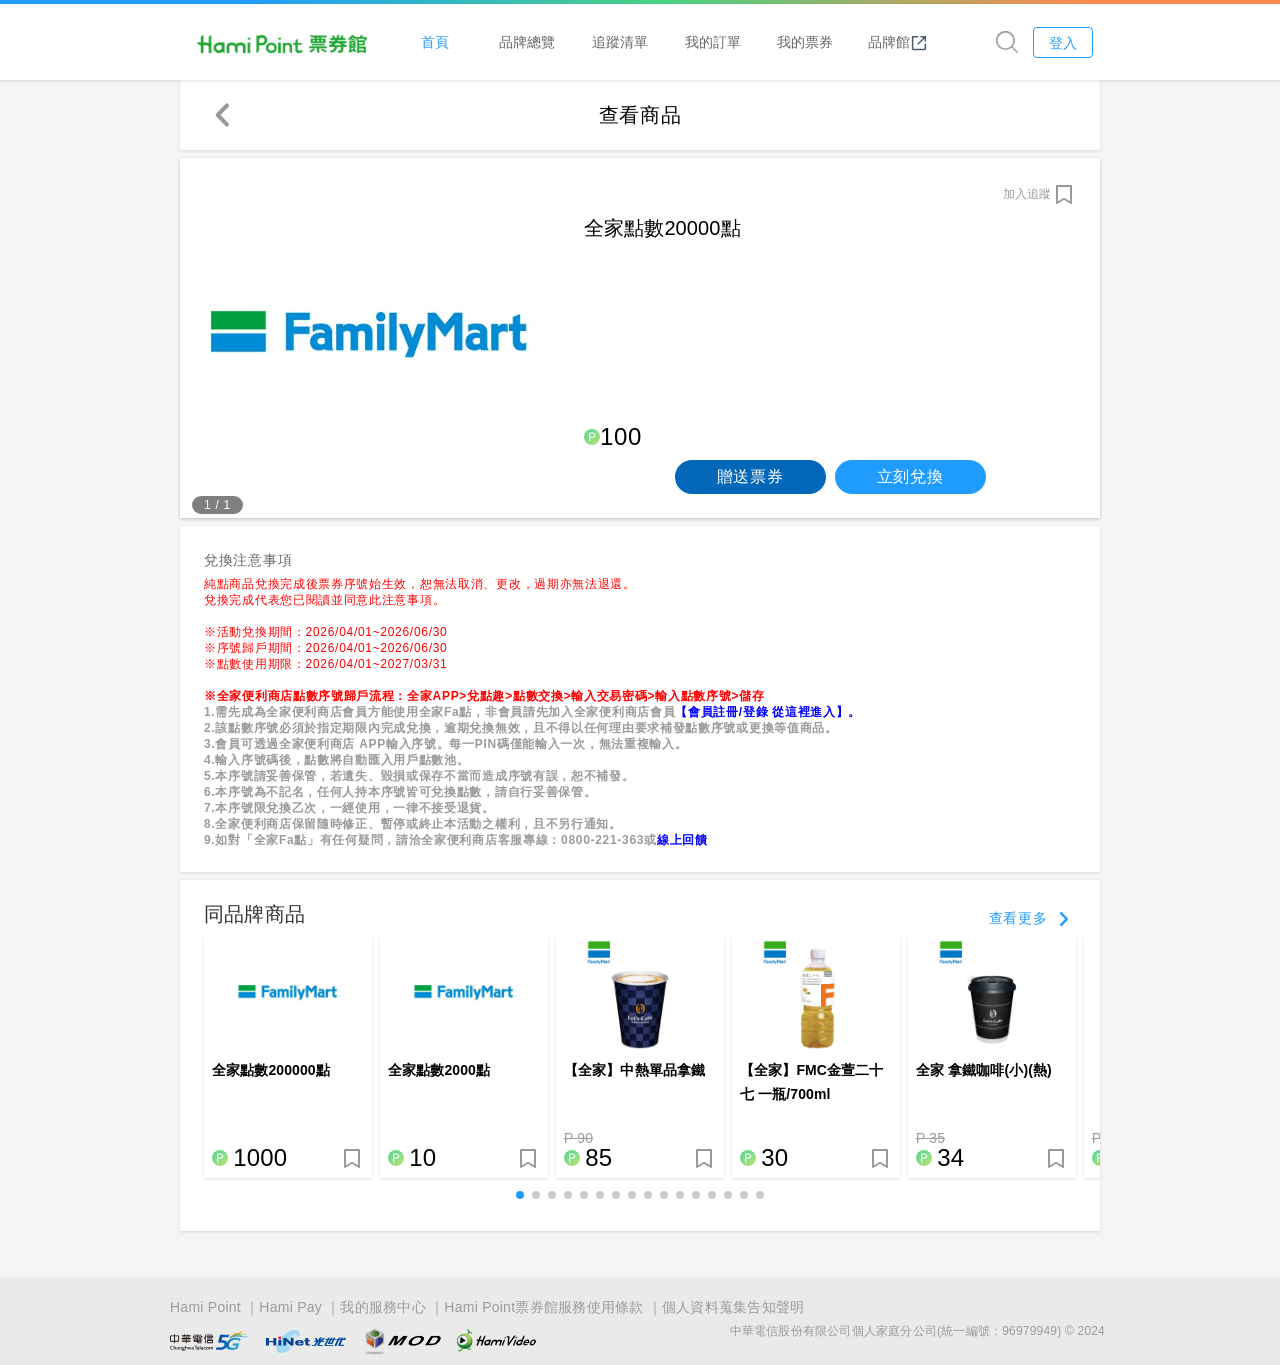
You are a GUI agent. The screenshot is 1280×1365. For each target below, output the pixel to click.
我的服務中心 (383, 1297)
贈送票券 (750, 477)
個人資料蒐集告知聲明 (733, 1297)
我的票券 (810, 41)
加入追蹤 (1027, 195)
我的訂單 (718, 41)
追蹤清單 (625, 41)
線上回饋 (682, 841)
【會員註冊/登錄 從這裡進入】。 (768, 713)
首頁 (440, 41)
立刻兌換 (910, 477)
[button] (520, 1196)
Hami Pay (290, 1297)
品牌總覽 (533, 41)
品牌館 (903, 42)
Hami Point (205, 1297)
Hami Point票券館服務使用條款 (543, 1297)
